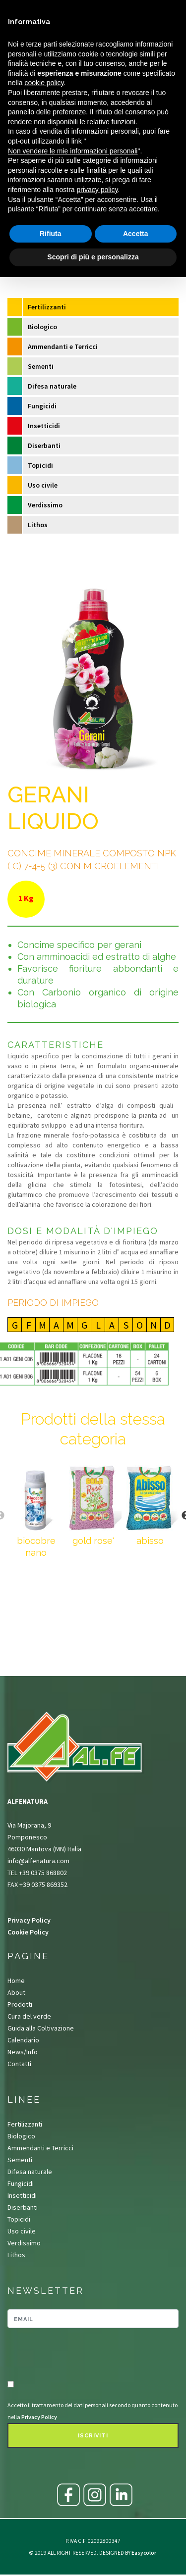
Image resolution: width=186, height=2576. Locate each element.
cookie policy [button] (43, 83)
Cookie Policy (28, 1932)
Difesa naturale (52, 386)
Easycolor (143, 2552)
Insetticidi (44, 425)
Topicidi (40, 465)
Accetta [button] (135, 234)
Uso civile (43, 485)
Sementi (41, 366)
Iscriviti (93, 2435)
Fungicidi (42, 405)
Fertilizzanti (47, 306)
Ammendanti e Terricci (63, 346)
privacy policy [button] (97, 190)
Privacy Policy (29, 1920)
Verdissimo (45, 504)
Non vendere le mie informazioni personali (72, 151)
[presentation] (65, 2355)
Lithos (38, 524)
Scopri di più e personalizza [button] (92, 257)
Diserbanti (44, 445)
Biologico (42, 326)
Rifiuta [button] (51, 234)
